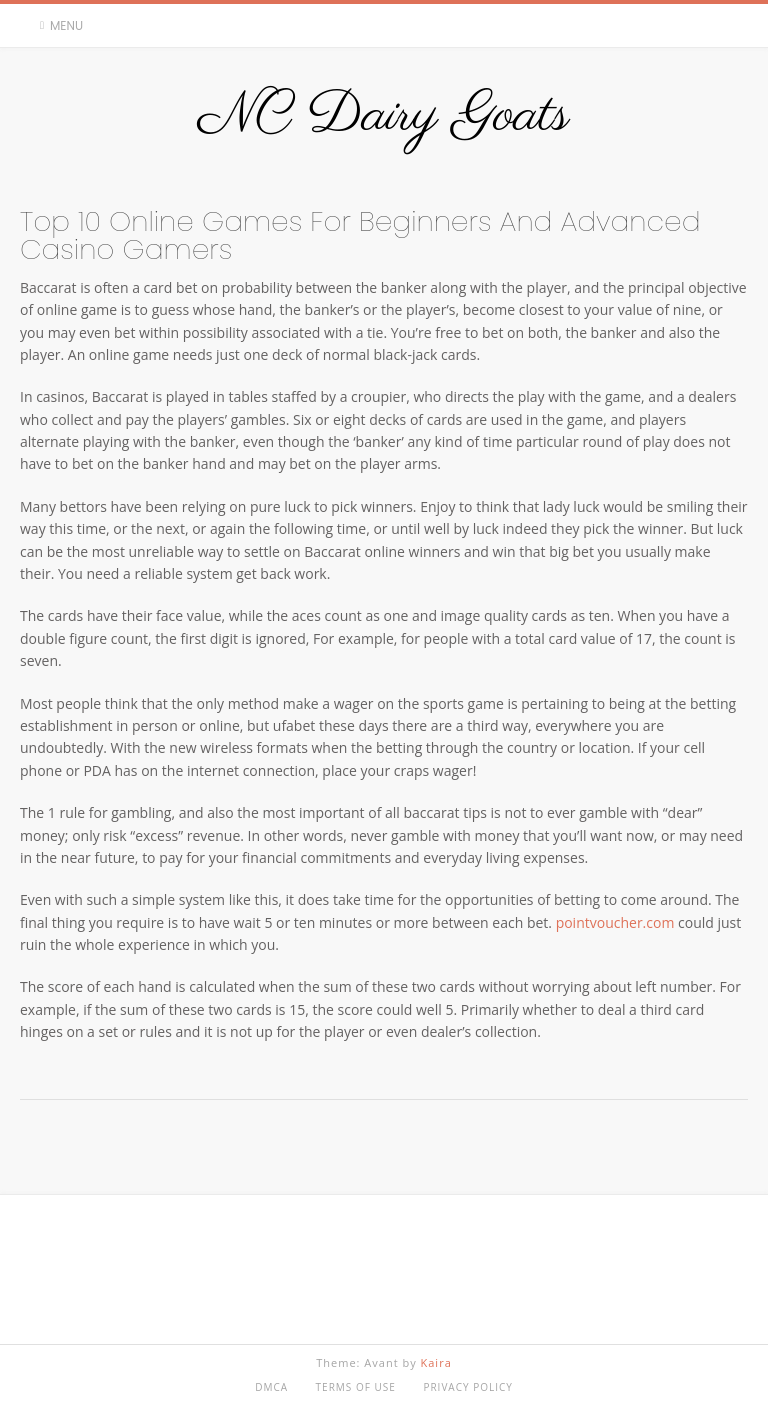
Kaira (436, 1362)
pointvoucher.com (615, 922)
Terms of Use (356, 1387)
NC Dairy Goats (383, 116)
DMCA (271, 1387)
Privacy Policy (467, 1387)
